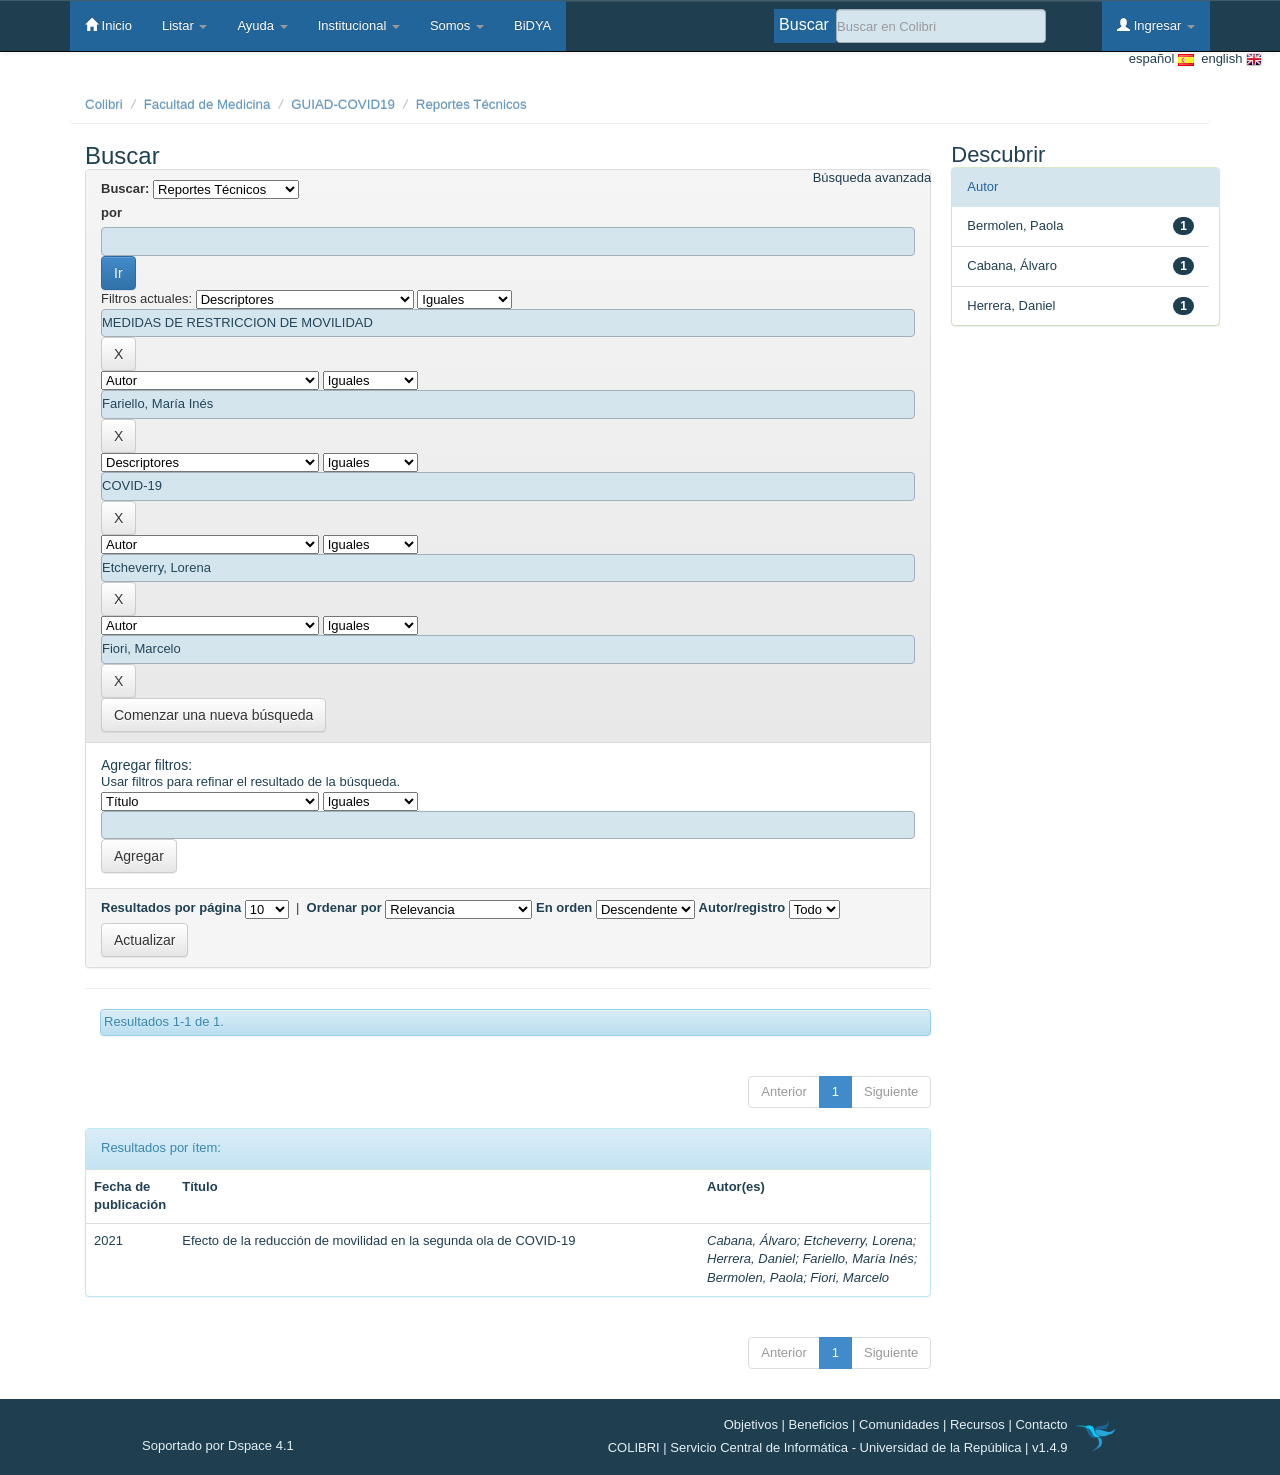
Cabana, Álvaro (752, 1240)
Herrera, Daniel (751, 1258)
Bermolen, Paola (755, 1277)
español (1161, 59)
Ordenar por (344, 907)
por (111, 212)
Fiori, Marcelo (849, 1277)
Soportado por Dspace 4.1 (218, 1445)
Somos (457, 25)
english (1228, 59)
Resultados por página (171, 907)
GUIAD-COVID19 (343, 104)
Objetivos (751, 1424)
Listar (184, 25)
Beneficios (819, 1424)
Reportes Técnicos (471, 104)
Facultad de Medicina (207, 104)
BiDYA (532, 25)
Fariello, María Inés (857, 1258)
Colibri (104, 104)
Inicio (108, 25)
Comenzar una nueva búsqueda (213, 715)
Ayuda (262, 25)
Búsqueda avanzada (872, 177)
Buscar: (125, 188)
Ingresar (1156, 25)
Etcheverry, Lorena (858, 1240)
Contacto (1041, 1424)
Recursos (977, 1424)
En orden (564, 907)
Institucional (359, 25)
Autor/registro (742, 907)
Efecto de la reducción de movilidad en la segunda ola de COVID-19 (378, 1240)
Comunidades (899, 1424)
